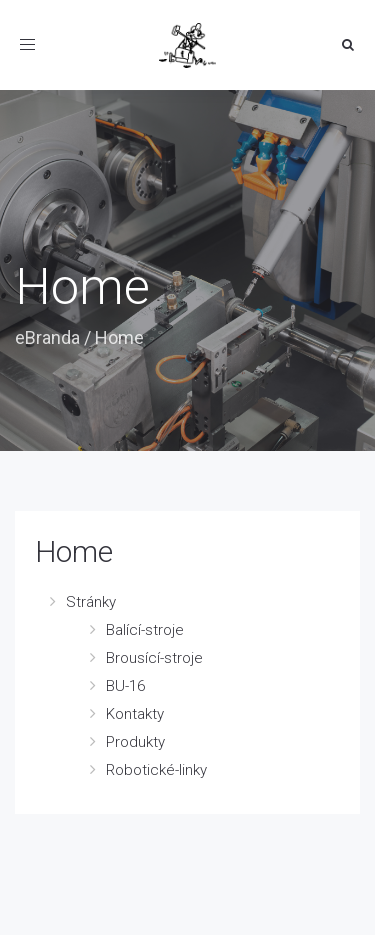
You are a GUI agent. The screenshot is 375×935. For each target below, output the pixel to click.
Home (74, 551)
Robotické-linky (156, 770)
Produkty (135, 742)
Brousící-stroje (154, 658)
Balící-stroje (145, 630)
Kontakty (135, 714)
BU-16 (125, 686)
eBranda (47, 337)
